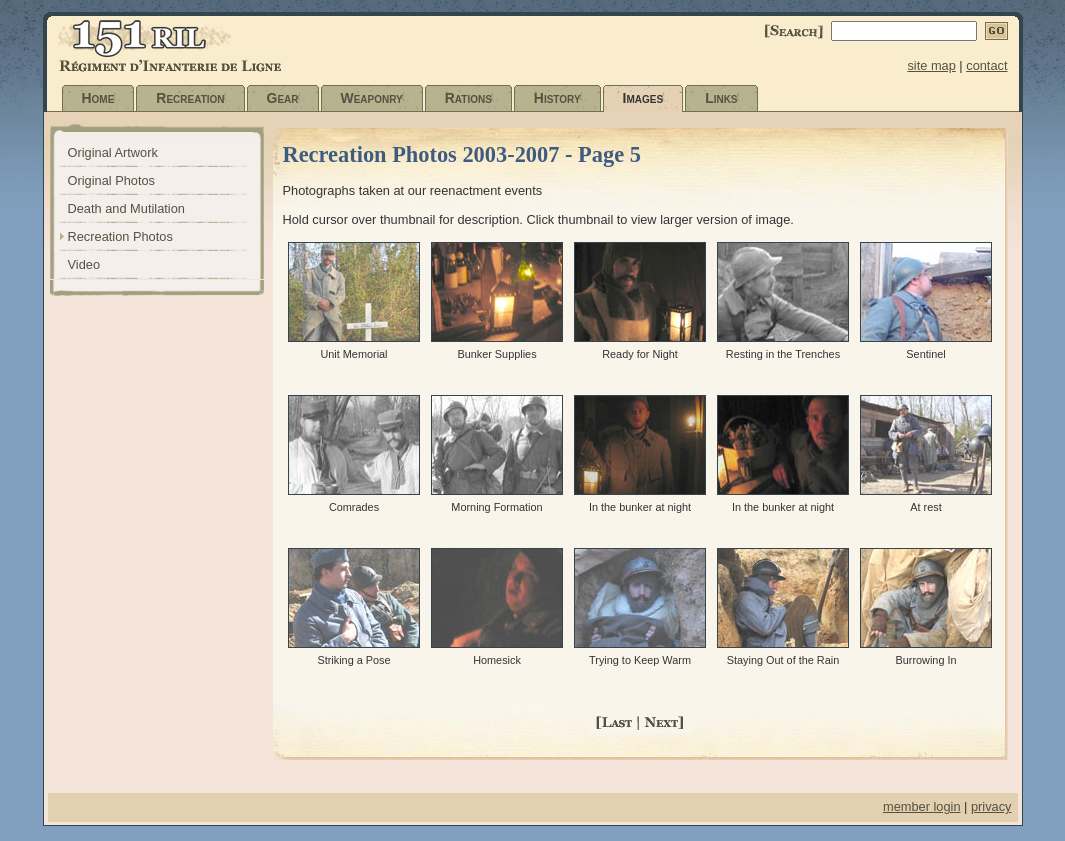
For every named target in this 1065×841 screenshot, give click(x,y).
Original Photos (112, 180)
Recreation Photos (120, 236)
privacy (991, 806)
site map (931, 65)
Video (84, 264)
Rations (468, 98)
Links (721, 98)
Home (98, 98)
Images (643, 98)
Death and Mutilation (126, 208)
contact (986, 65)
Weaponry (372, 98)
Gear (283, 98)
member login (922, 806)
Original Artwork (113, 152)
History (557, 98)
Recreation (190, 98)
